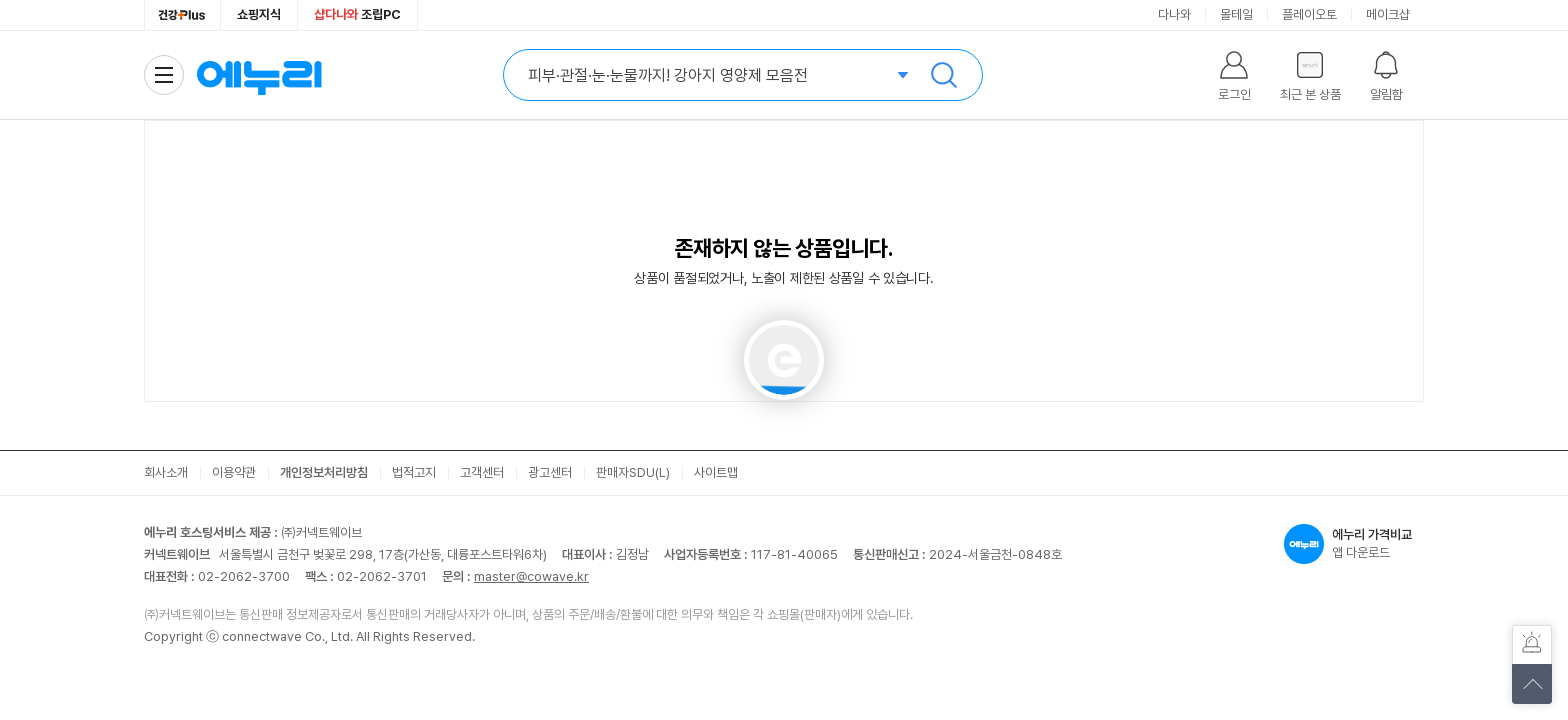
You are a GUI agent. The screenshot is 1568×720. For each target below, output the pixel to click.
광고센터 (550, 472)
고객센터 (482, 472)
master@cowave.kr (531, 576)
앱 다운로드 (1354, 544)
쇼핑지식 (259, 14)
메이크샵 (1388, 14)
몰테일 (1236, 14)
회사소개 (166, 472)
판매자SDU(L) (633, 472)
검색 (944, 75)
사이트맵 (716, 472)
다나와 (1174, 14)
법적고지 (414, 472)
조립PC (357, 14)
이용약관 (234, 472)
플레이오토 (1309, 14)
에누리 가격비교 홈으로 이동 (259, 75)
